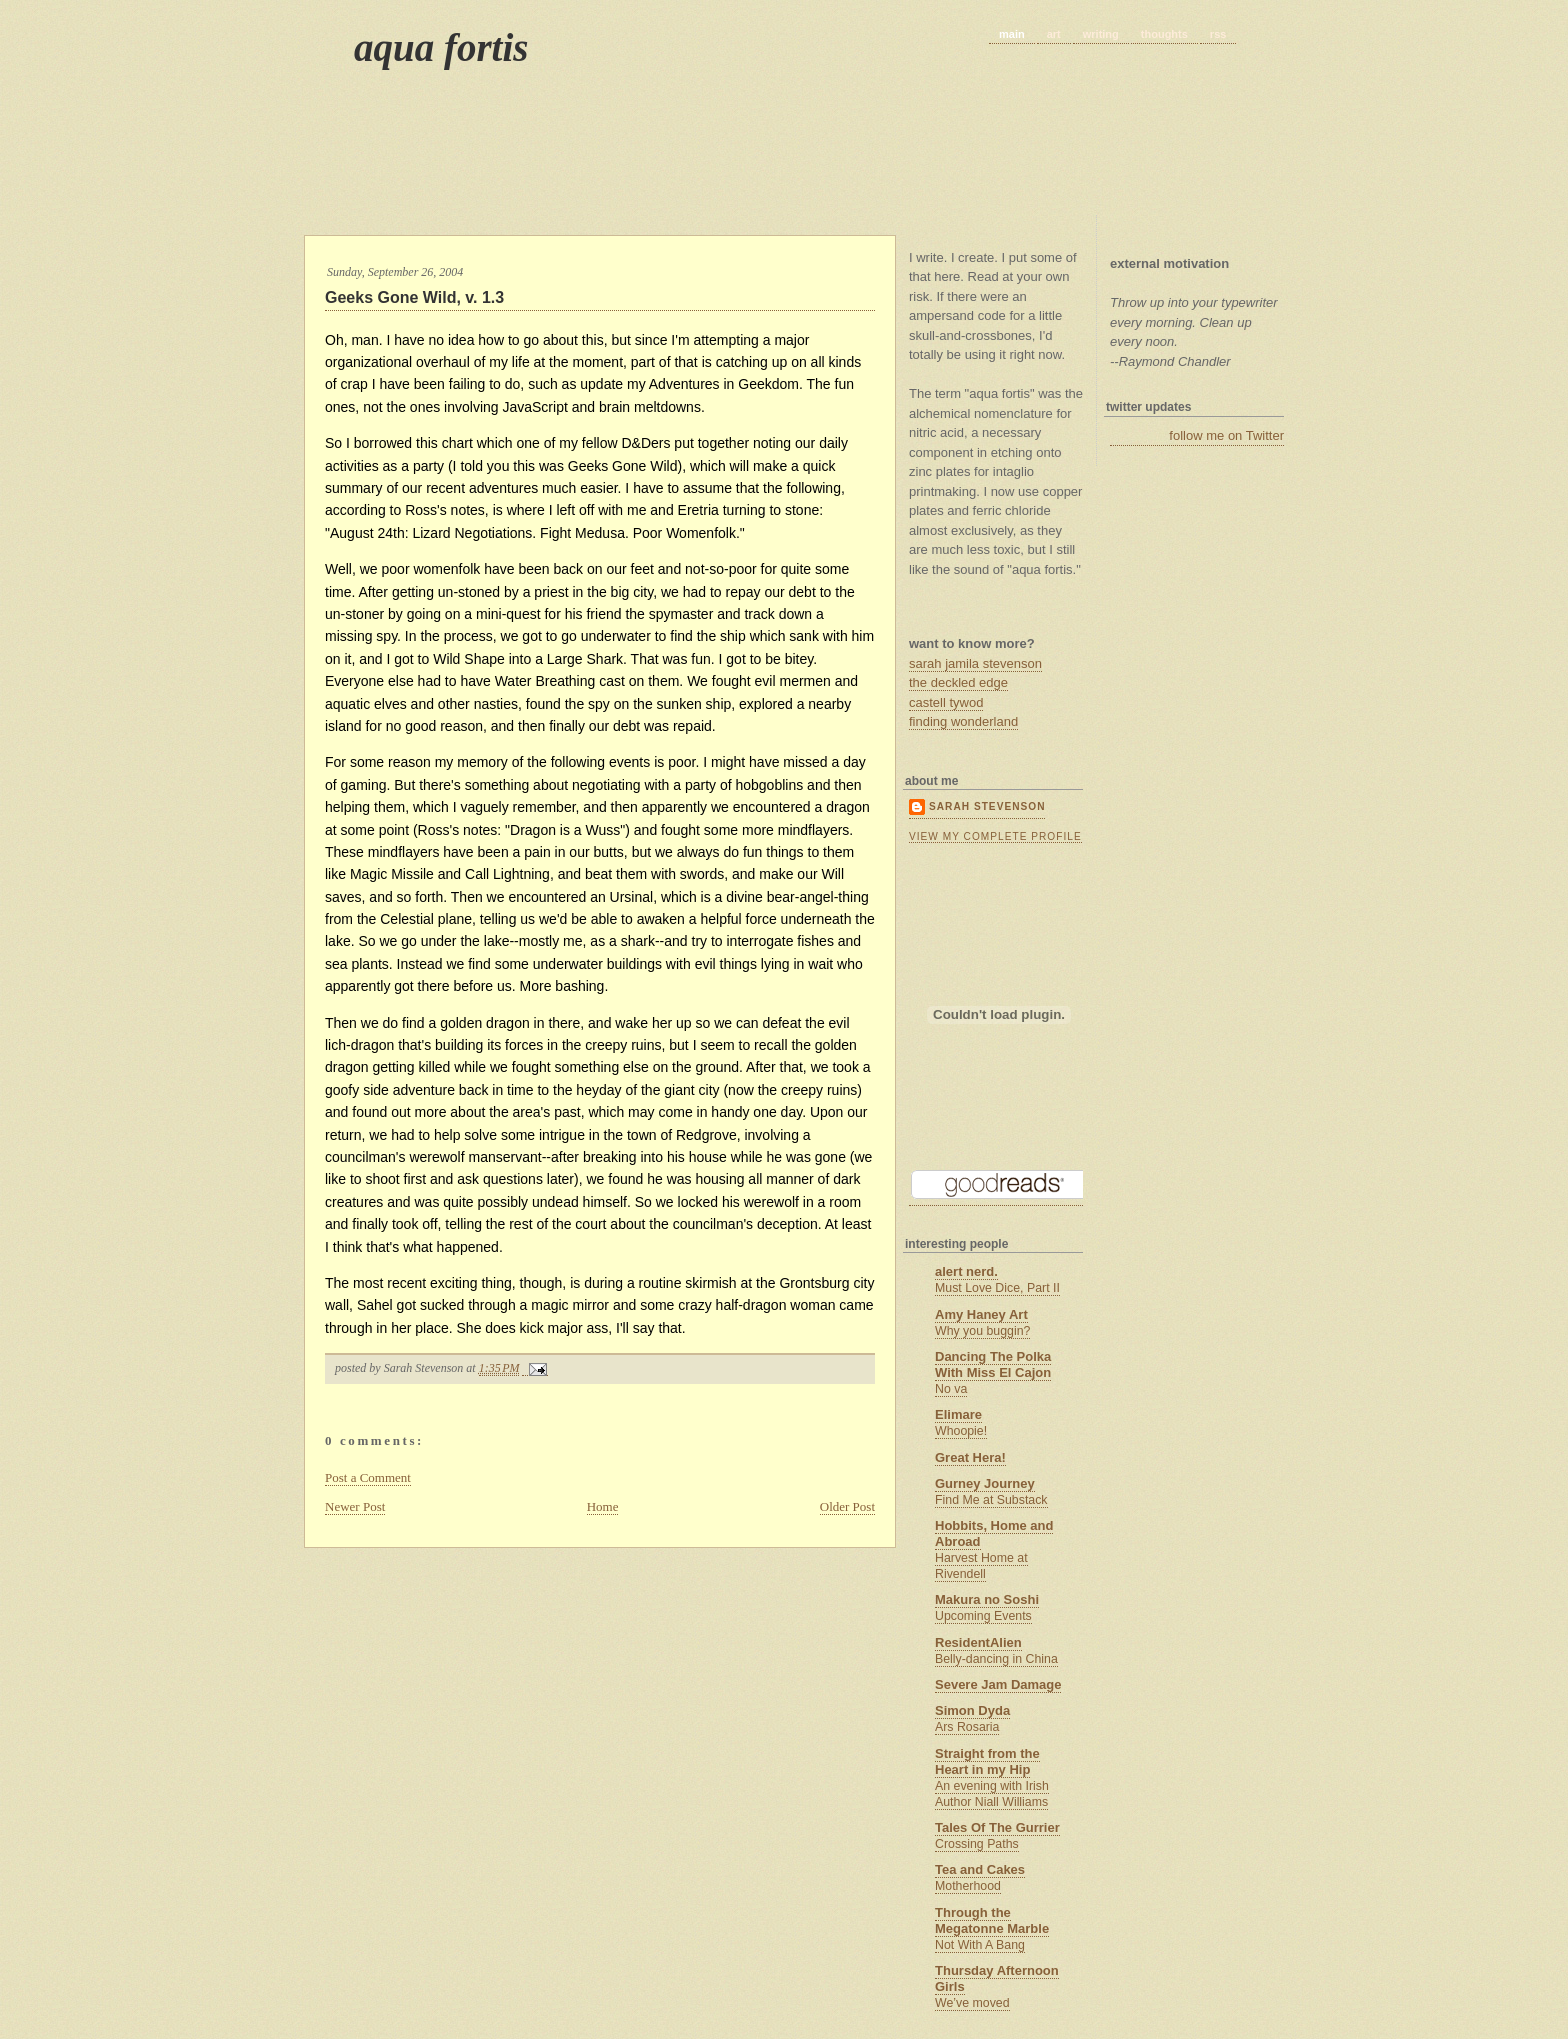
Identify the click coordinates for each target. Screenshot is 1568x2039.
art (1054, 34)
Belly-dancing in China (996, 1659)
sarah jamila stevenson (975, 663)
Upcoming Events (983, 1616)
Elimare (958, 1414)
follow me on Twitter (1226, 435)
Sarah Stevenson (987, 806)
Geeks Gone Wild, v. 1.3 (414, 297)
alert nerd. (966, 1271)
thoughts (1164, 34)
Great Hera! (970, 1457)
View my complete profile (995, 836)
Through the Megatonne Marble (992, 1920)
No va (951, 1389)
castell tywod (946, 702)
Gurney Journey (985, 1483)
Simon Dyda (972, 1710)
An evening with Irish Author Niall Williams (992, 1794)
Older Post (847, 1506)
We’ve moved (972, 2003)
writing (1101, 34)
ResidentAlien (978, 1642)
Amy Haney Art (981, 1314)
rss (1218, 34)
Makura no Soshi (987, 1599)
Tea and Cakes (980, 1869)
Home (603, 1506)
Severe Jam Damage (998, 1684)
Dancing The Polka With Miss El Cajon (993, 1364)
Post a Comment (368, 1477)
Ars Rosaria (967, 1727)
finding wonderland (963, 721)
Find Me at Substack (991, 1500)
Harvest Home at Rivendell (981, 1566)
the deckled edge (958, 682)
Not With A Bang (980, 1945)
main (1012, 34)
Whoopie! (961, 1431)
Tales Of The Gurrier (997, 1827)
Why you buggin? (982, 1331)
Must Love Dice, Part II (997, 1288)
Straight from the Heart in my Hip (987, 1761)
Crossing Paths (977, 1844)
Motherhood (968, 1886)
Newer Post (355, 1506)
